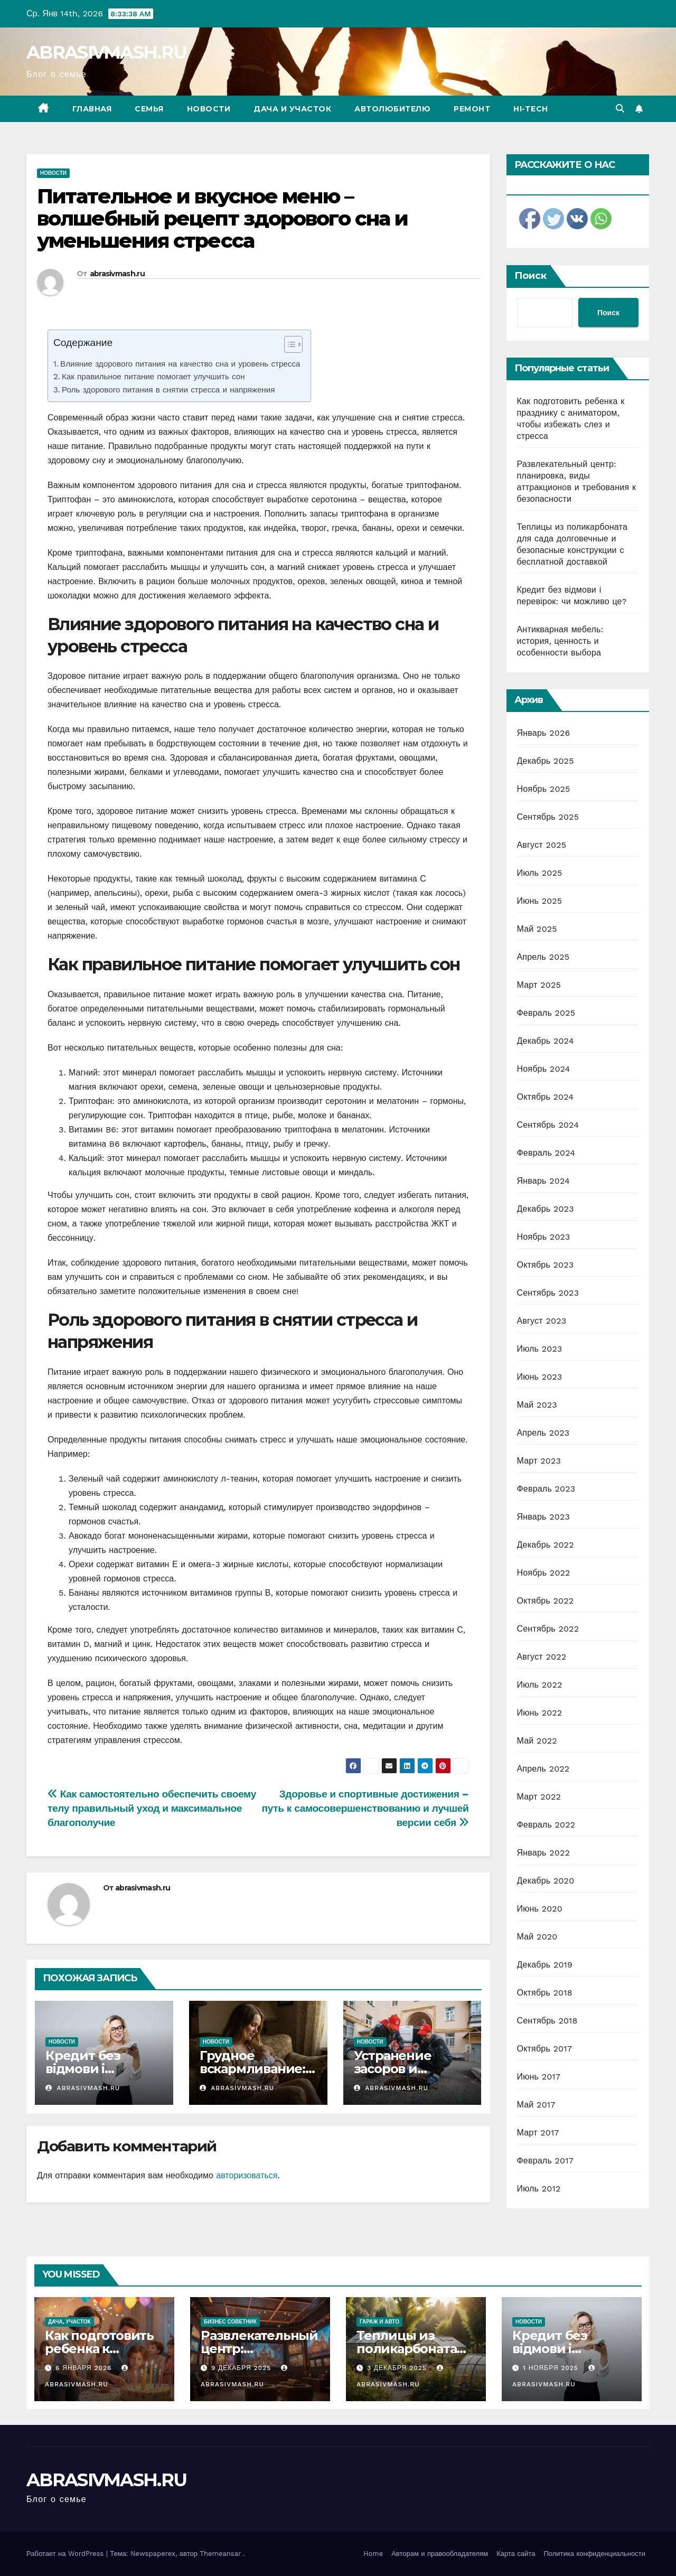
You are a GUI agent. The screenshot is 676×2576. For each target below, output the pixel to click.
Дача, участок (69, 2322)
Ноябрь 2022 (543, 1573)
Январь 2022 (543, 1853)
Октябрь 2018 (544, 1993)
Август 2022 (542, 1657)
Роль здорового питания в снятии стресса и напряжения (168, 390)
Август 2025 (542, 845)
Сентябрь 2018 (547, 2021)
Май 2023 (537, 1405)
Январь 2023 (543, 1517)
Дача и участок (292, 109)
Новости (209, 109)
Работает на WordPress (66, 2554)
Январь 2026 (543, 733)
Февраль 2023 (546, 1489)
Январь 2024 (543, 1181)
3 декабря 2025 (398, 2368)
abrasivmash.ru (117, 273)
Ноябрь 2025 (543, 789)
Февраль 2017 (545, 2161)
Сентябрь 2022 (548, 1629)
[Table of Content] (293, 344)
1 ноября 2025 (552, 2368)
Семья (149, 109)
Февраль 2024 (546, 1153)
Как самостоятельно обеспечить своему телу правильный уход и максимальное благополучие (152, 1808)
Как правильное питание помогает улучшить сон (153, 376)
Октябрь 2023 (545, 1265)
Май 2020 (537, 1937)
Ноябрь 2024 (543, 1069)
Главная (92, 109)
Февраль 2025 (546, 1013)
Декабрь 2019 (545, 1965)
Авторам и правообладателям (439, 2554)
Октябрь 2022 (545, 1601)
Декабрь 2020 (546, 1881)
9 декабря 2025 (242, 2368)
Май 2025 (537, 929)
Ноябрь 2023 (543, 1237)
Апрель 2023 (543, 1433)
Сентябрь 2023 (548, 1293)
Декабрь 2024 (545, 1041)
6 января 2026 (84, 2368)
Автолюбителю (392, 109)
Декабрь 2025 (545, 761)
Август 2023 (542, 1321)
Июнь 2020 (540, 1909)
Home (373, 2554)
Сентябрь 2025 (548, 817)
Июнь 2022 (539, 1713)
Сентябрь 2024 (548, 1125)
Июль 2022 (539, 1685)
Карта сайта (515, 2554)
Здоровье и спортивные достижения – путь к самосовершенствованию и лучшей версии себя (365, 1808)
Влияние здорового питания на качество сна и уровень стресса (180, 364)
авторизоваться (246, 2175)
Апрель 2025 (543, 957)
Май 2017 (536, 2105)
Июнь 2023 (539, 1377)
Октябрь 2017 (544, 2049)
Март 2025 (539, 985)
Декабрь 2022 (545, 1545)
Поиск (530, 276)
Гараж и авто (379, 2322)
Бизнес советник (230, 2322)
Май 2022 (537, 1741)
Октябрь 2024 (545, 1097)
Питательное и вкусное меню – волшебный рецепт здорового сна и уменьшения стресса (222, 218)
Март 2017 (538, 2133)
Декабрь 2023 (545, 1209)
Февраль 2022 (546, 1825)
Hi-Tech (530, 109)
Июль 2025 (539, 873)
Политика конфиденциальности (594, 2554)
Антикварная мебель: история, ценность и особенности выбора (560, 641)
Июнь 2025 (539, 901)
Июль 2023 (539, 1349)
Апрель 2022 (543, 1769)
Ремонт (472, 109)
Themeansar (220, 2554)
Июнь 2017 (538, 2077)
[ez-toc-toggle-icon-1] (288, 346)
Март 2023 (539, 1461)
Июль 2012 (539, 2189)
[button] (620, 109)
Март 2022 (539, 1797)
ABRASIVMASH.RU (106, 52)
